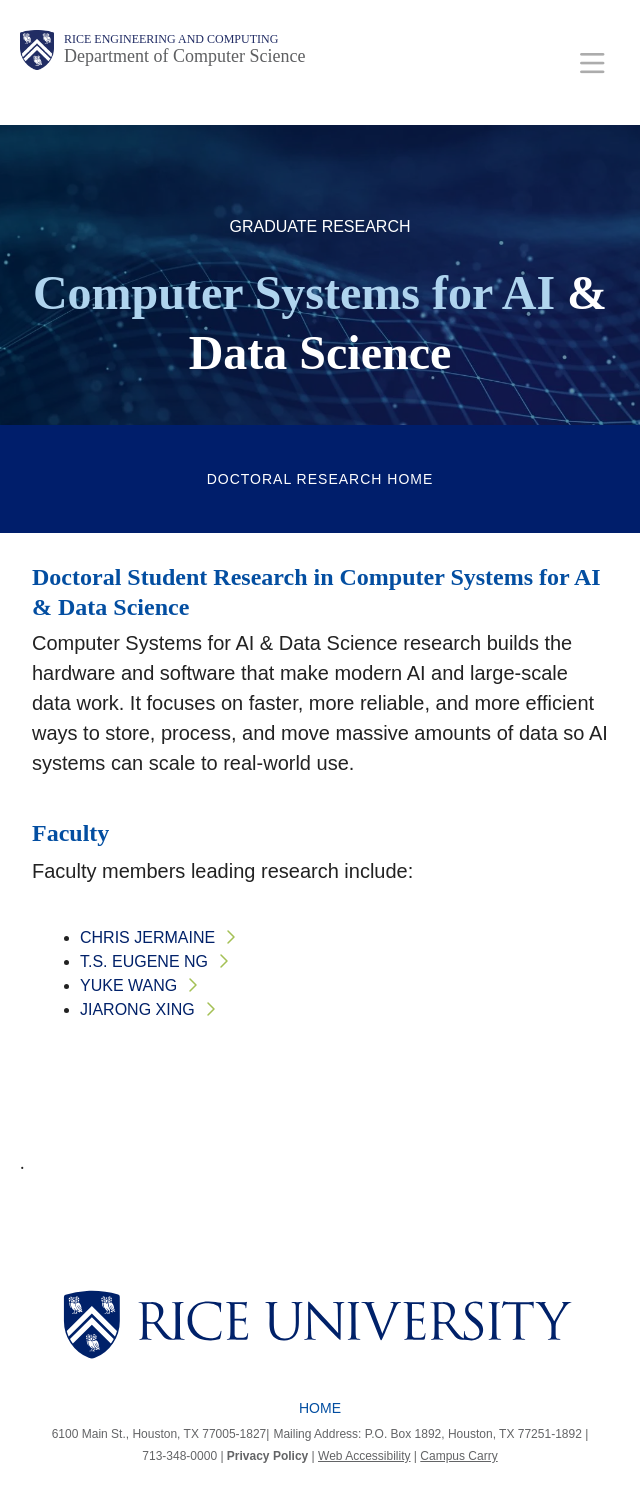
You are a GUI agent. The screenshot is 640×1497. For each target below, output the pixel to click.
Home (320, 1408)
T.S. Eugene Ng (144, 961)
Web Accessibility (364, 1456)
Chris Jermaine (147, 937)
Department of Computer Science (184, 56)
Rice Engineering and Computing (171, 39)
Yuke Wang (128, 985)
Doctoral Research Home (320, 479)
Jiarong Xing (137, 1009)
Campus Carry (458, 1456)
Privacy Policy (267, 1456)
